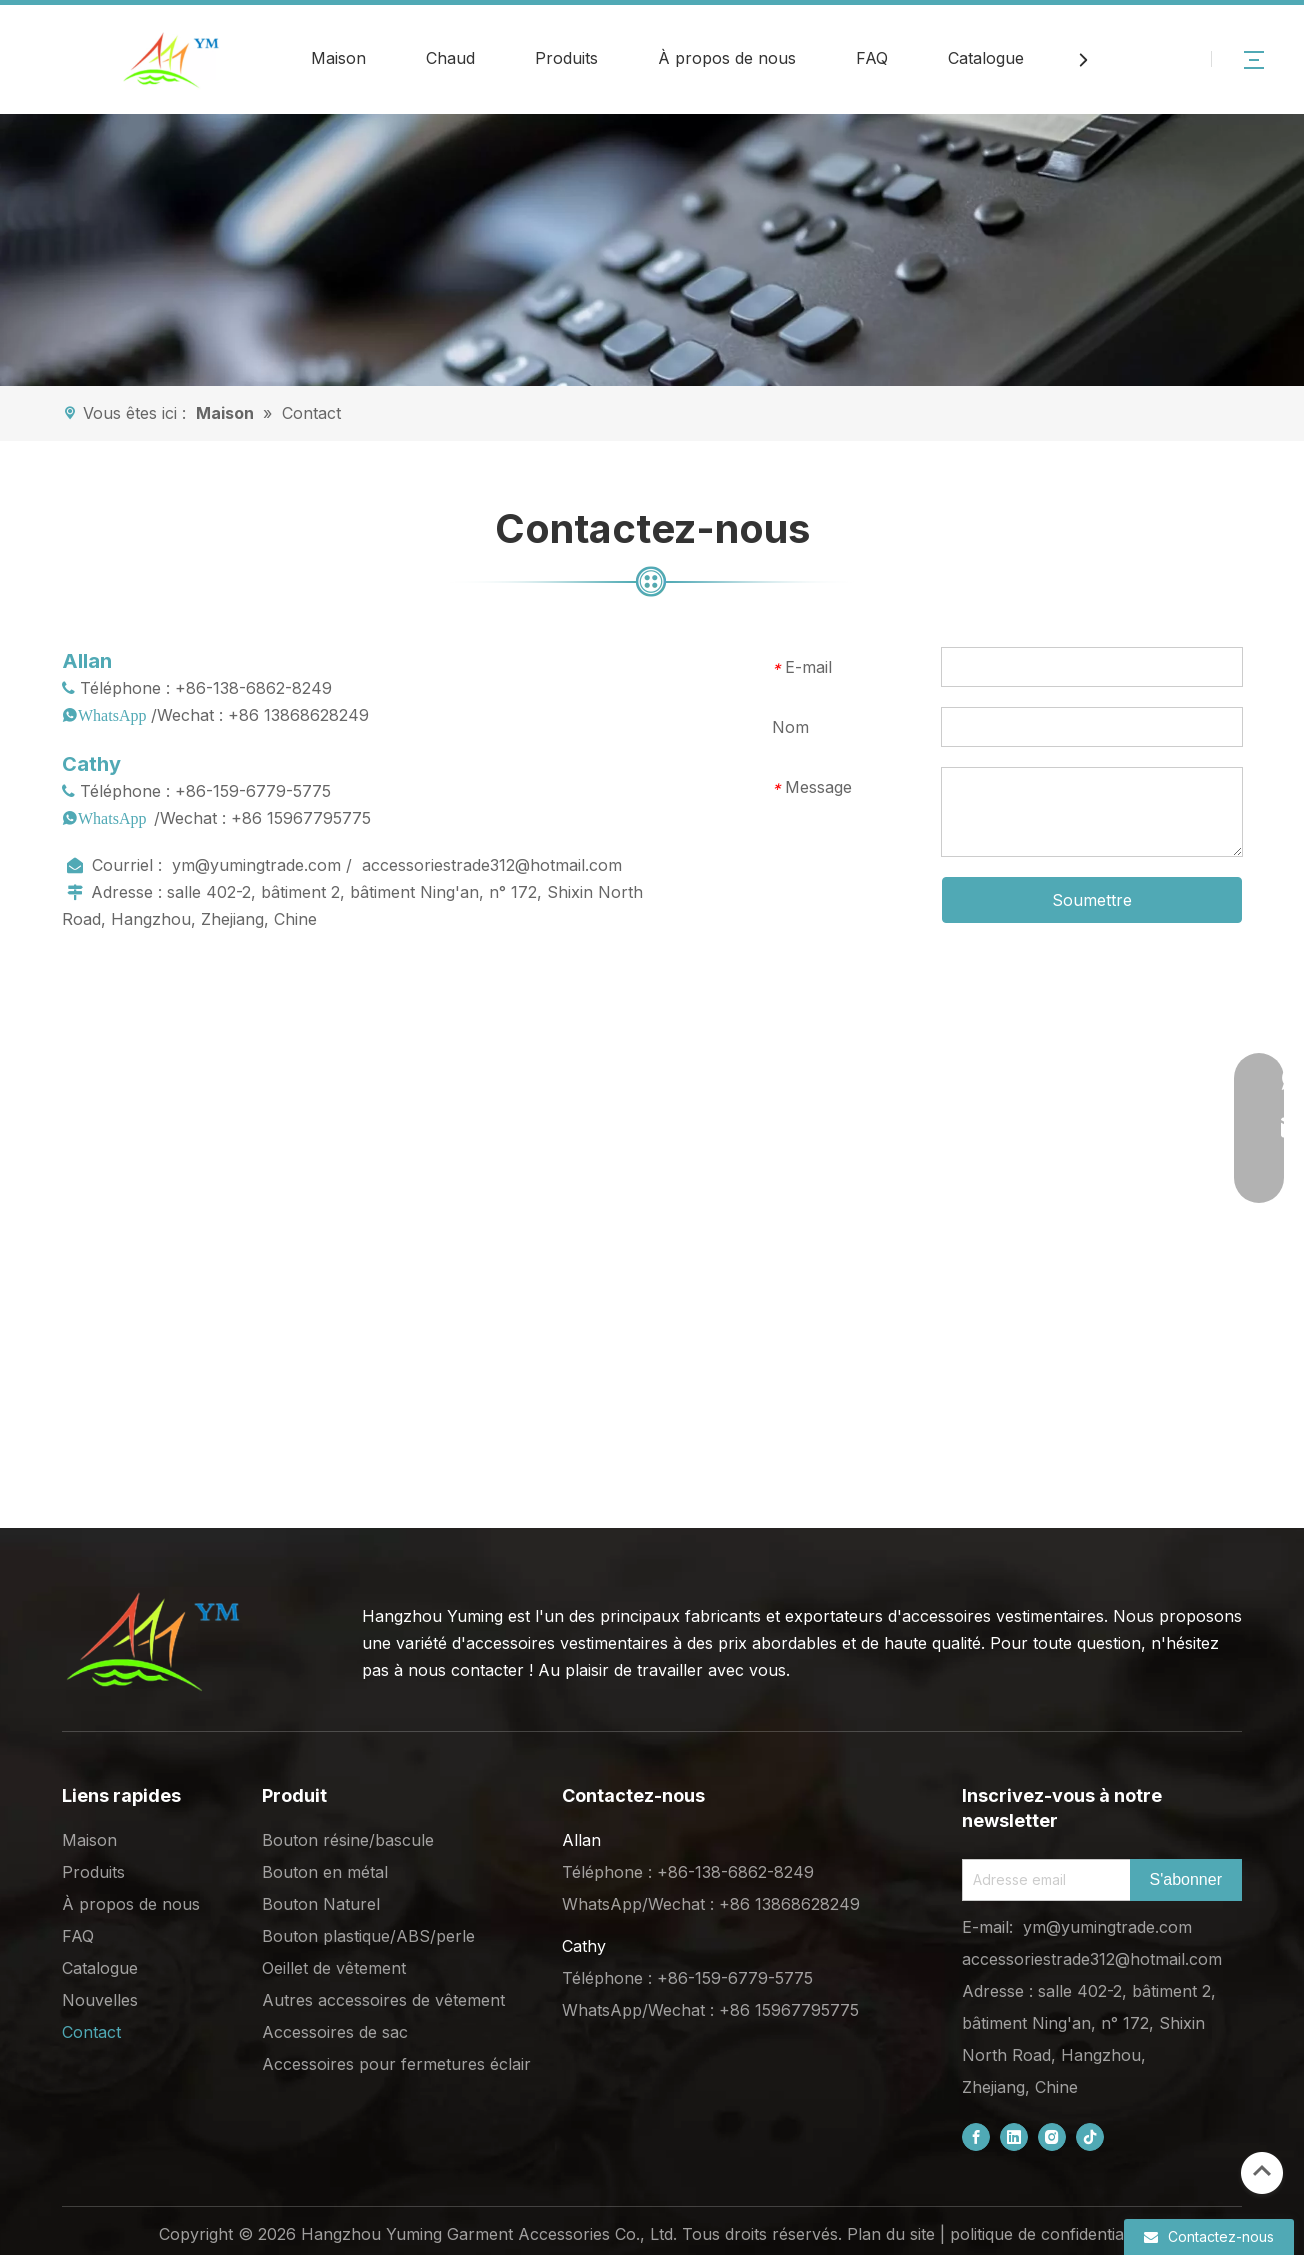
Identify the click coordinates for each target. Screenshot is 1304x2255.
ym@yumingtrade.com (256, 865)
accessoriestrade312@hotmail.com (492, 865)
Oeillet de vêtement (334, 1968)
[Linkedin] (1014, 2137)
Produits (566, 58)
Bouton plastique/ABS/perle (368, 1936)
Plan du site (891, 2234)
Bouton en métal (325, 1872)
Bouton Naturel (321, 1904)
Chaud (450, 58)
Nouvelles (100, 2000)
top (1262, 2171)
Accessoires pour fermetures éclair (396, 2064)
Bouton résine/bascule (348, 1840)
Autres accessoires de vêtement (383, 2000)
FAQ (872, 58)
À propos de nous (727, 58)
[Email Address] (1042, 1880)
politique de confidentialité (1047, 2234)
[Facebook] (976, 2137)
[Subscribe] (1186, 1880)
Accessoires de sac (335, 2032)
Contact (91, 2032)
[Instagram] (1052, 2137)
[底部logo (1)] (152, 1642)
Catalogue (986, 58)
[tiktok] (1090, 2137)
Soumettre (1092, 900)
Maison (338, 58)
